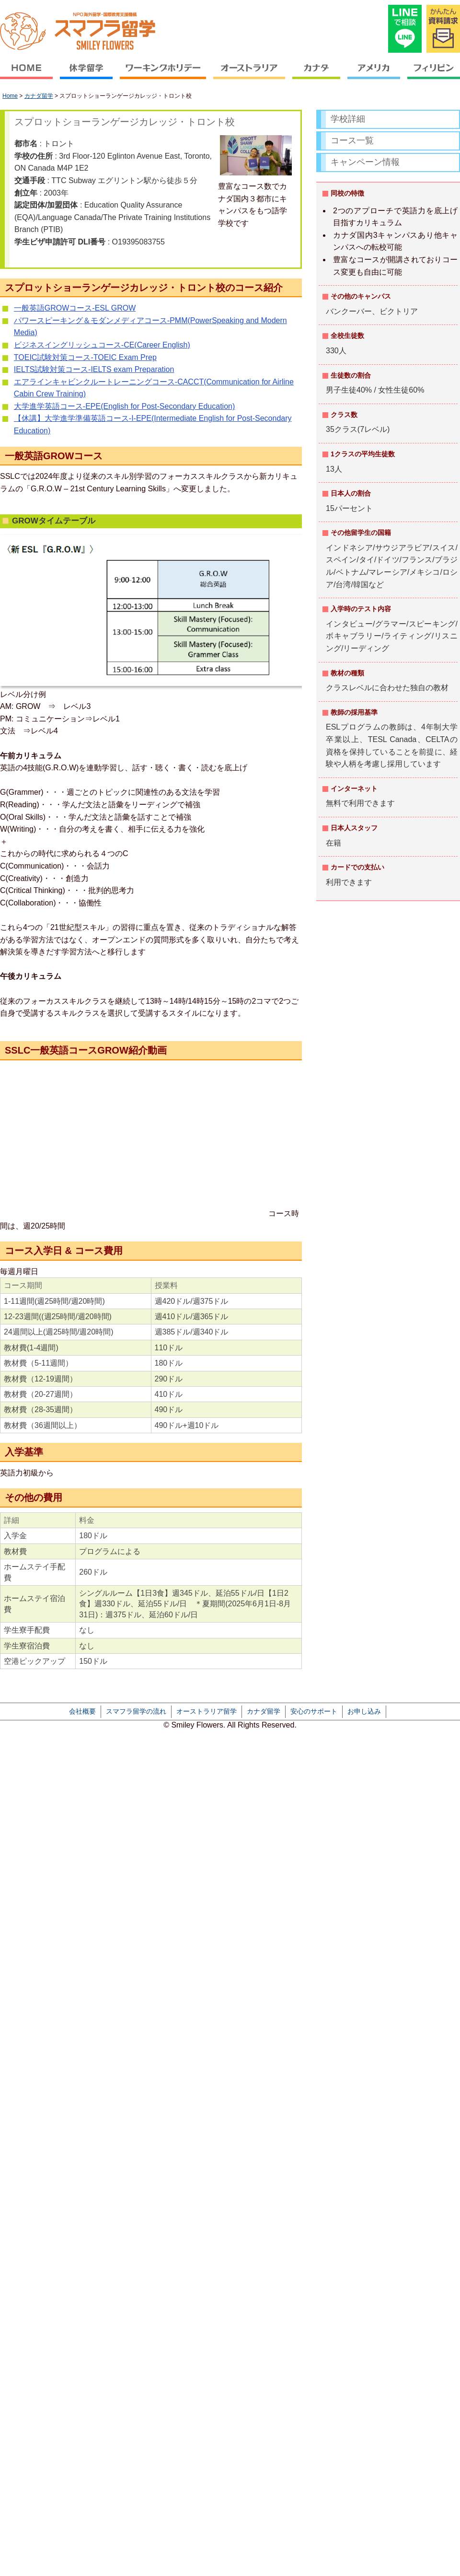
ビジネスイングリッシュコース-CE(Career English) (102, 345)
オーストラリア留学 (206, 1711)
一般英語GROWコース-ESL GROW (75, 308)
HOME (28, 74)
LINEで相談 (405, 29)
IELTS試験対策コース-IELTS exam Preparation (94, 369)
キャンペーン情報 (365, 162)
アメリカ (374, 74)
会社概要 (82, 1711)
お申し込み (364, 1711)
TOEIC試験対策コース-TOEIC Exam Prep (85, 357)
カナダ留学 (38, 96)
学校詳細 (348, 119)
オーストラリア (249, 74)
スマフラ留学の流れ (136, 1711)
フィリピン (432, 74)
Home (10, 96)
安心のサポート (313, 1711)
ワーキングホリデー (163, 74)
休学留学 (86, 74)
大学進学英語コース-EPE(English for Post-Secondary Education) (124, 406)
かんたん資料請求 (443, 29)
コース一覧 (352, 140)
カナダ (316, 74)
